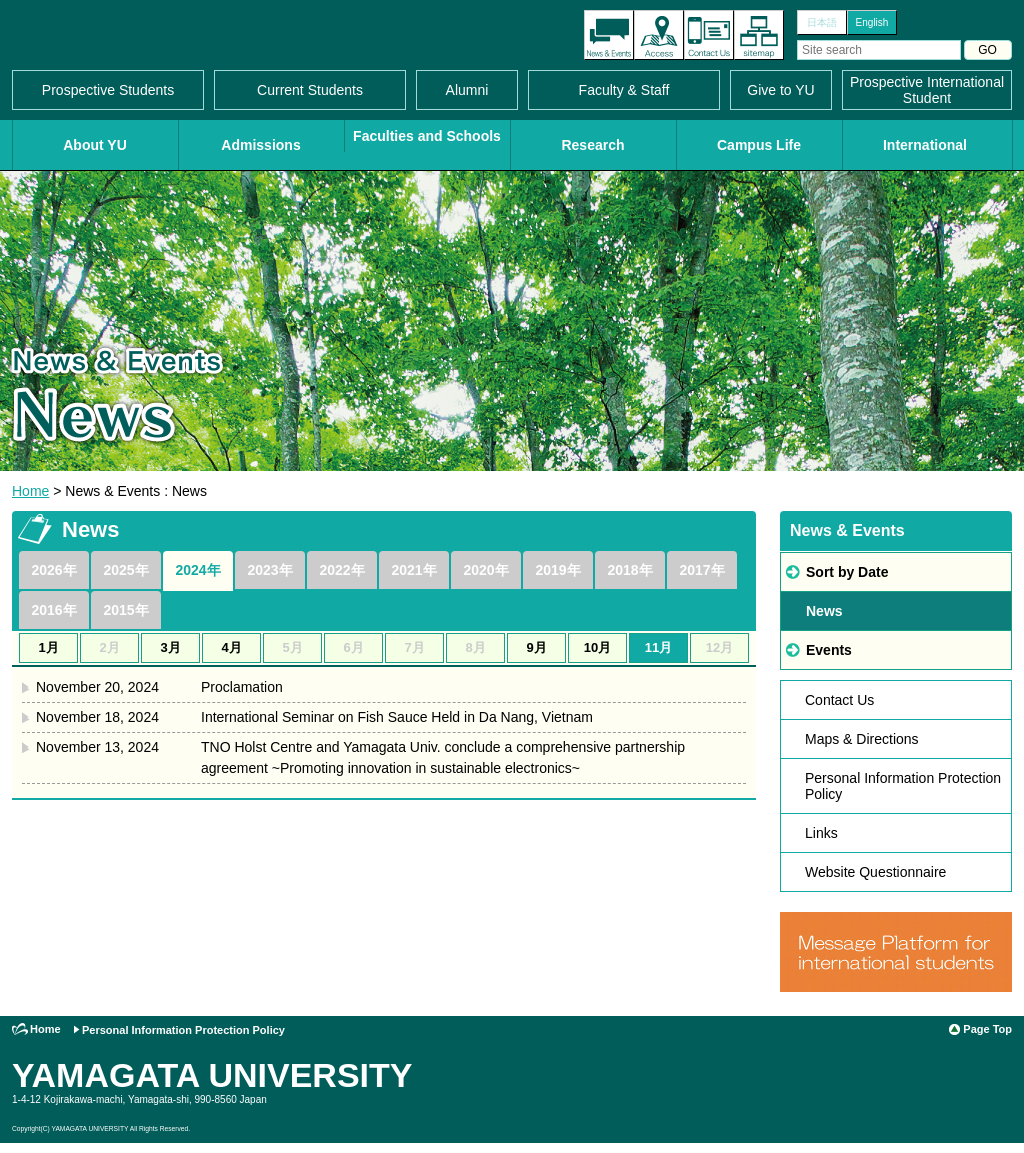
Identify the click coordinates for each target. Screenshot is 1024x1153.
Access (659, 35)
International (925, 145)
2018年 (629, 570)
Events (829, 650)
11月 (658, 647)
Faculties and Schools (427, 136)
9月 (536, 647)
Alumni (467, 90)
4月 (231, 647)
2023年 (269, 570)
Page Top (987, 1029)
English (872, 22)
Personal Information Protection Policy (903, 786)
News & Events (847, 530)
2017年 (701, 570)
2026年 (53, 570)
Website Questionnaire (875, 872)
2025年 (125, 570)
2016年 (53, 610)
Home (30, 491)
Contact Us (709, 35)
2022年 (341, 570)
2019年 (557, 570)
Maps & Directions (862, 739)
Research (592, 145)
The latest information (609, 35)
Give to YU (780, 90)
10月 (597, 647)
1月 (48, 647)
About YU (95, 145)
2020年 (485, 570)
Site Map (759, 35)
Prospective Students (108, 90)
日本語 (822, 22)
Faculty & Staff (624, 90)
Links (821, 833)
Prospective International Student (927, 90)
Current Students (310, 90)
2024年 (197, 570)
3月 (170, 647)
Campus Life (759, 145)
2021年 (413, 570)
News (824, 611)
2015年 (125, 610)
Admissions (260, 145)
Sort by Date (847, 572)
